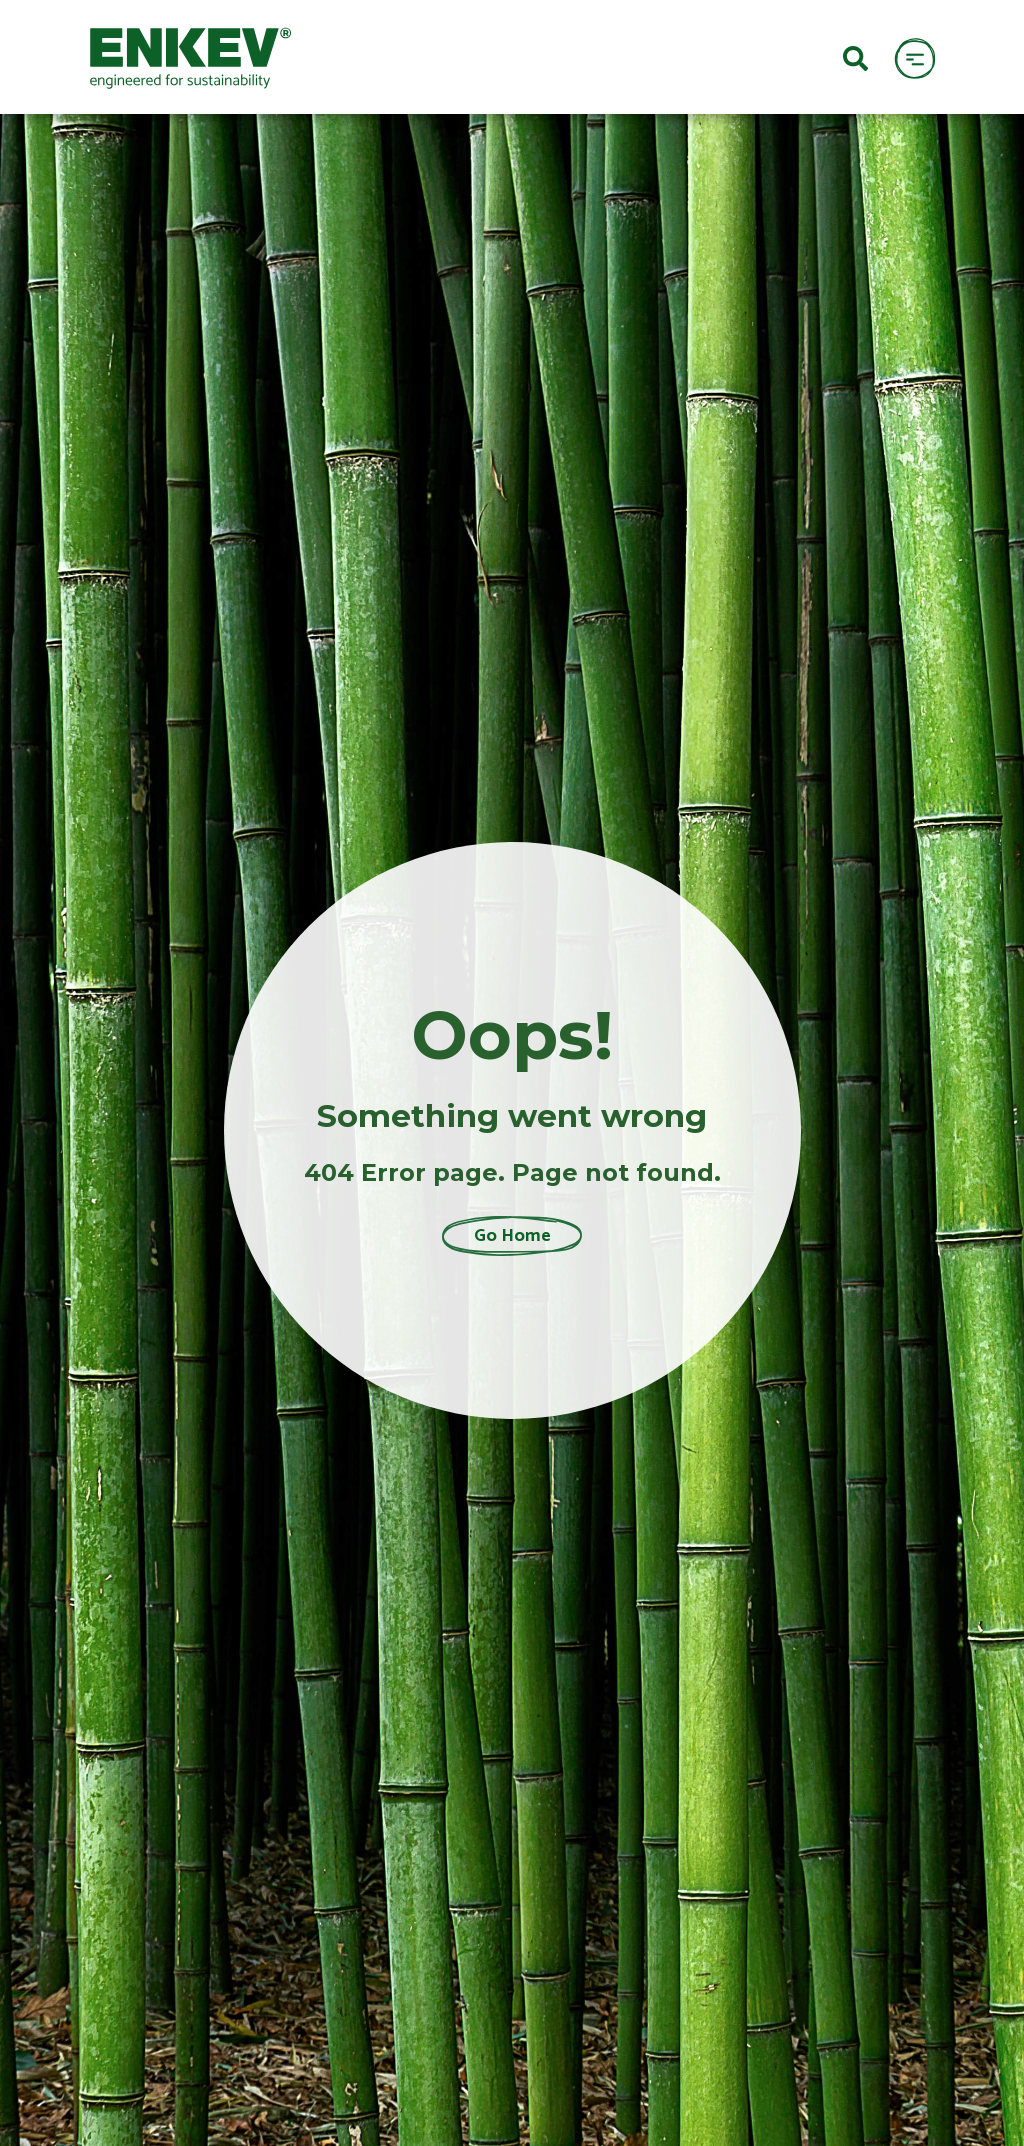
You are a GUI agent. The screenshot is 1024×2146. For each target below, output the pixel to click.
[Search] (855, 57)
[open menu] (914, 57)
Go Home (512, 1236)
